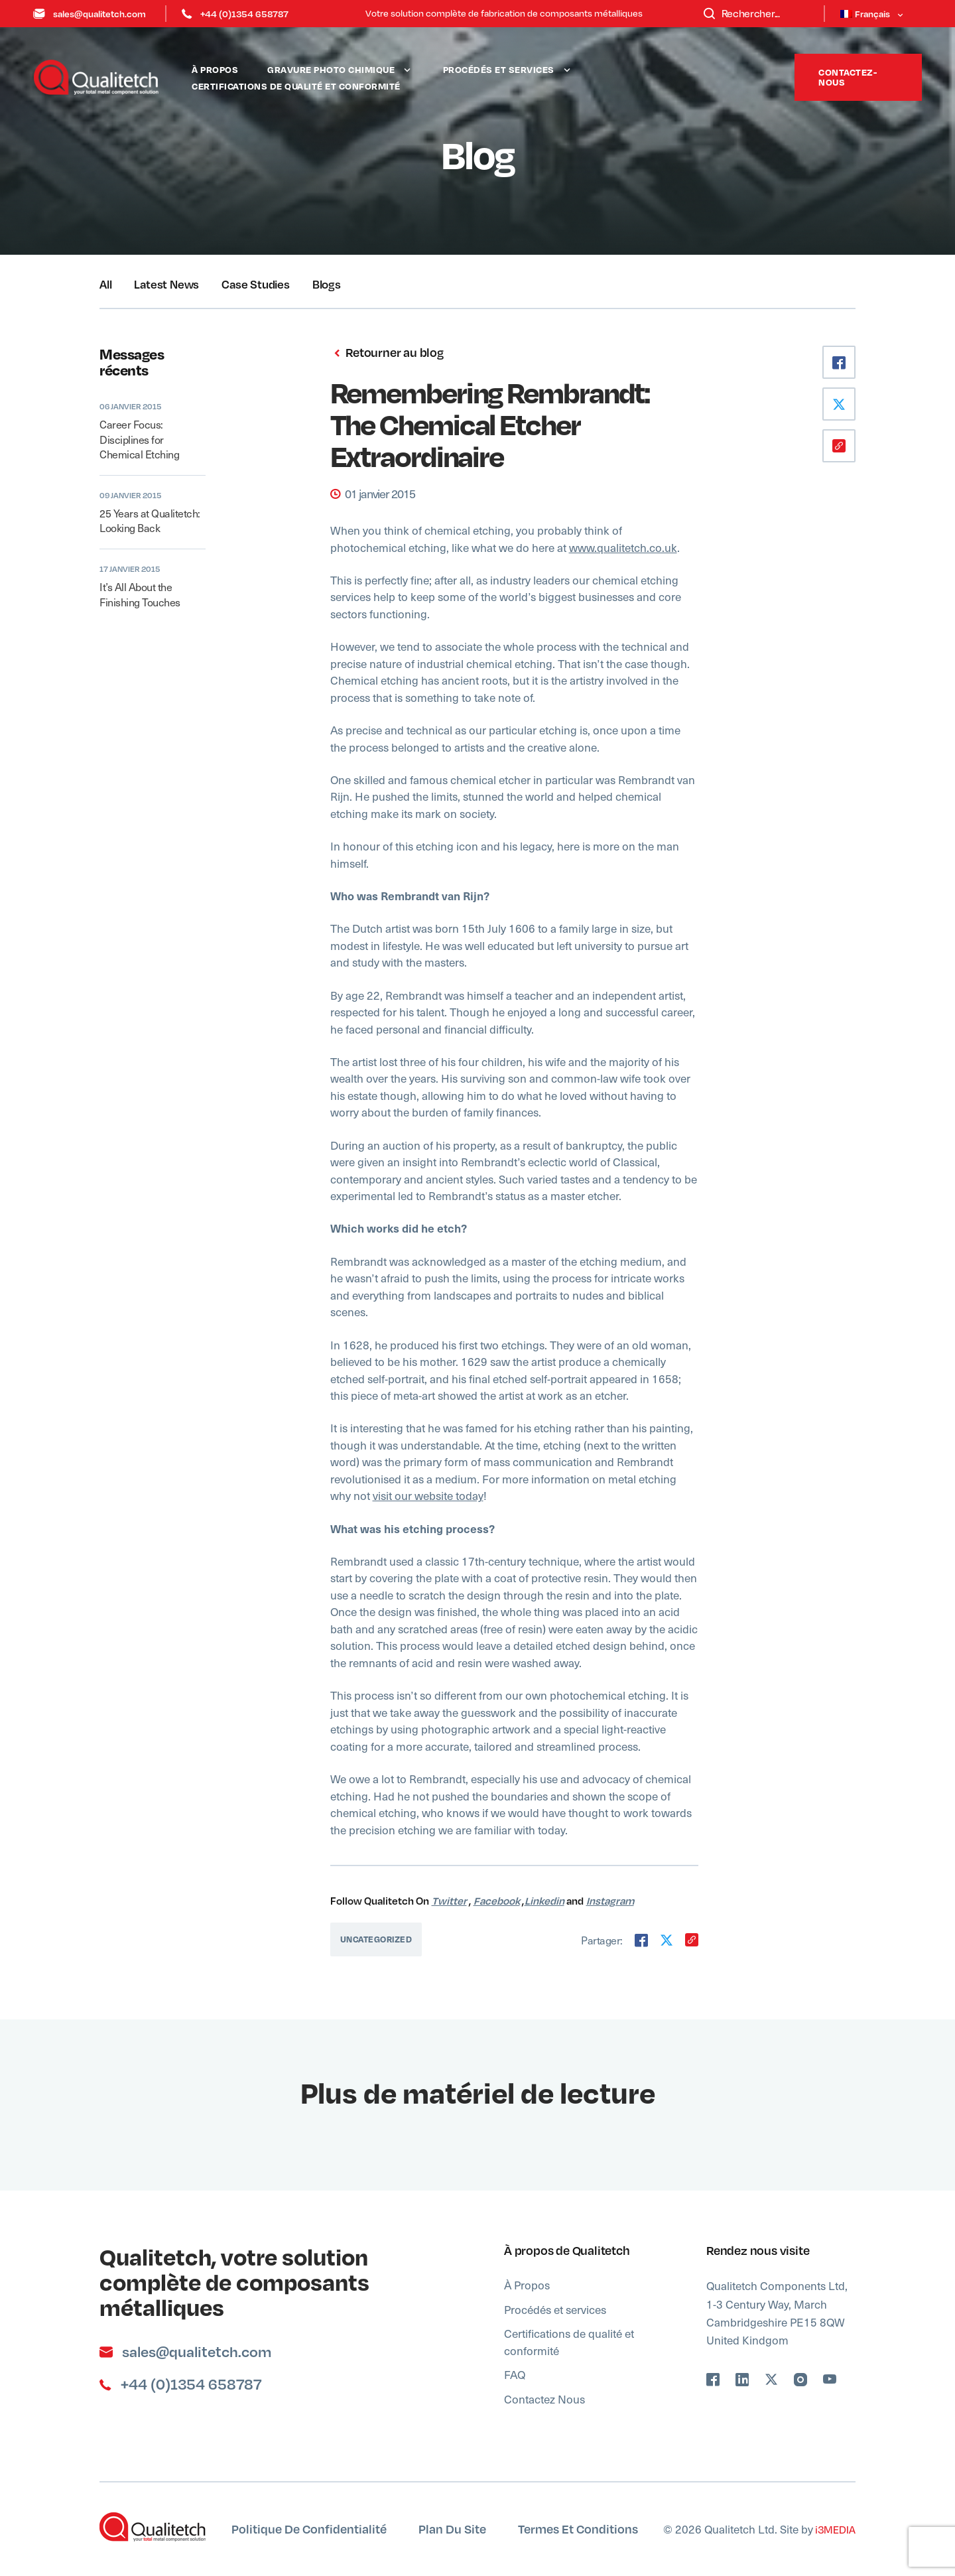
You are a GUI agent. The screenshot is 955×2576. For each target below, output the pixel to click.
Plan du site (452, 2528)
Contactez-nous (847, 77)
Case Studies (256, 284)
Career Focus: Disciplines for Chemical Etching (139, 439)
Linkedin (544, 1900)
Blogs (326, 284)
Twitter (449, 1900)
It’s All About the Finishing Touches (139, 593)
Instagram (610, 1900)
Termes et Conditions (578, 2528)
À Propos (215, 69)
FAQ (514, 2374)
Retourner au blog (387, 353)
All (105, 284)
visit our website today (428, 1495)
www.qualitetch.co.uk (623, 547)
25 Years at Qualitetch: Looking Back (149, 520)
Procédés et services (498, 69)
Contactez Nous (544, 2398)
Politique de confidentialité (309, 2528)
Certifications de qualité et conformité (296, 86)
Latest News (166, 284)
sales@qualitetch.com (89, 14)
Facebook (497, 1900)
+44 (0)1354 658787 (235, 14)
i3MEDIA (834, 2529)
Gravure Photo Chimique (331, 69)
